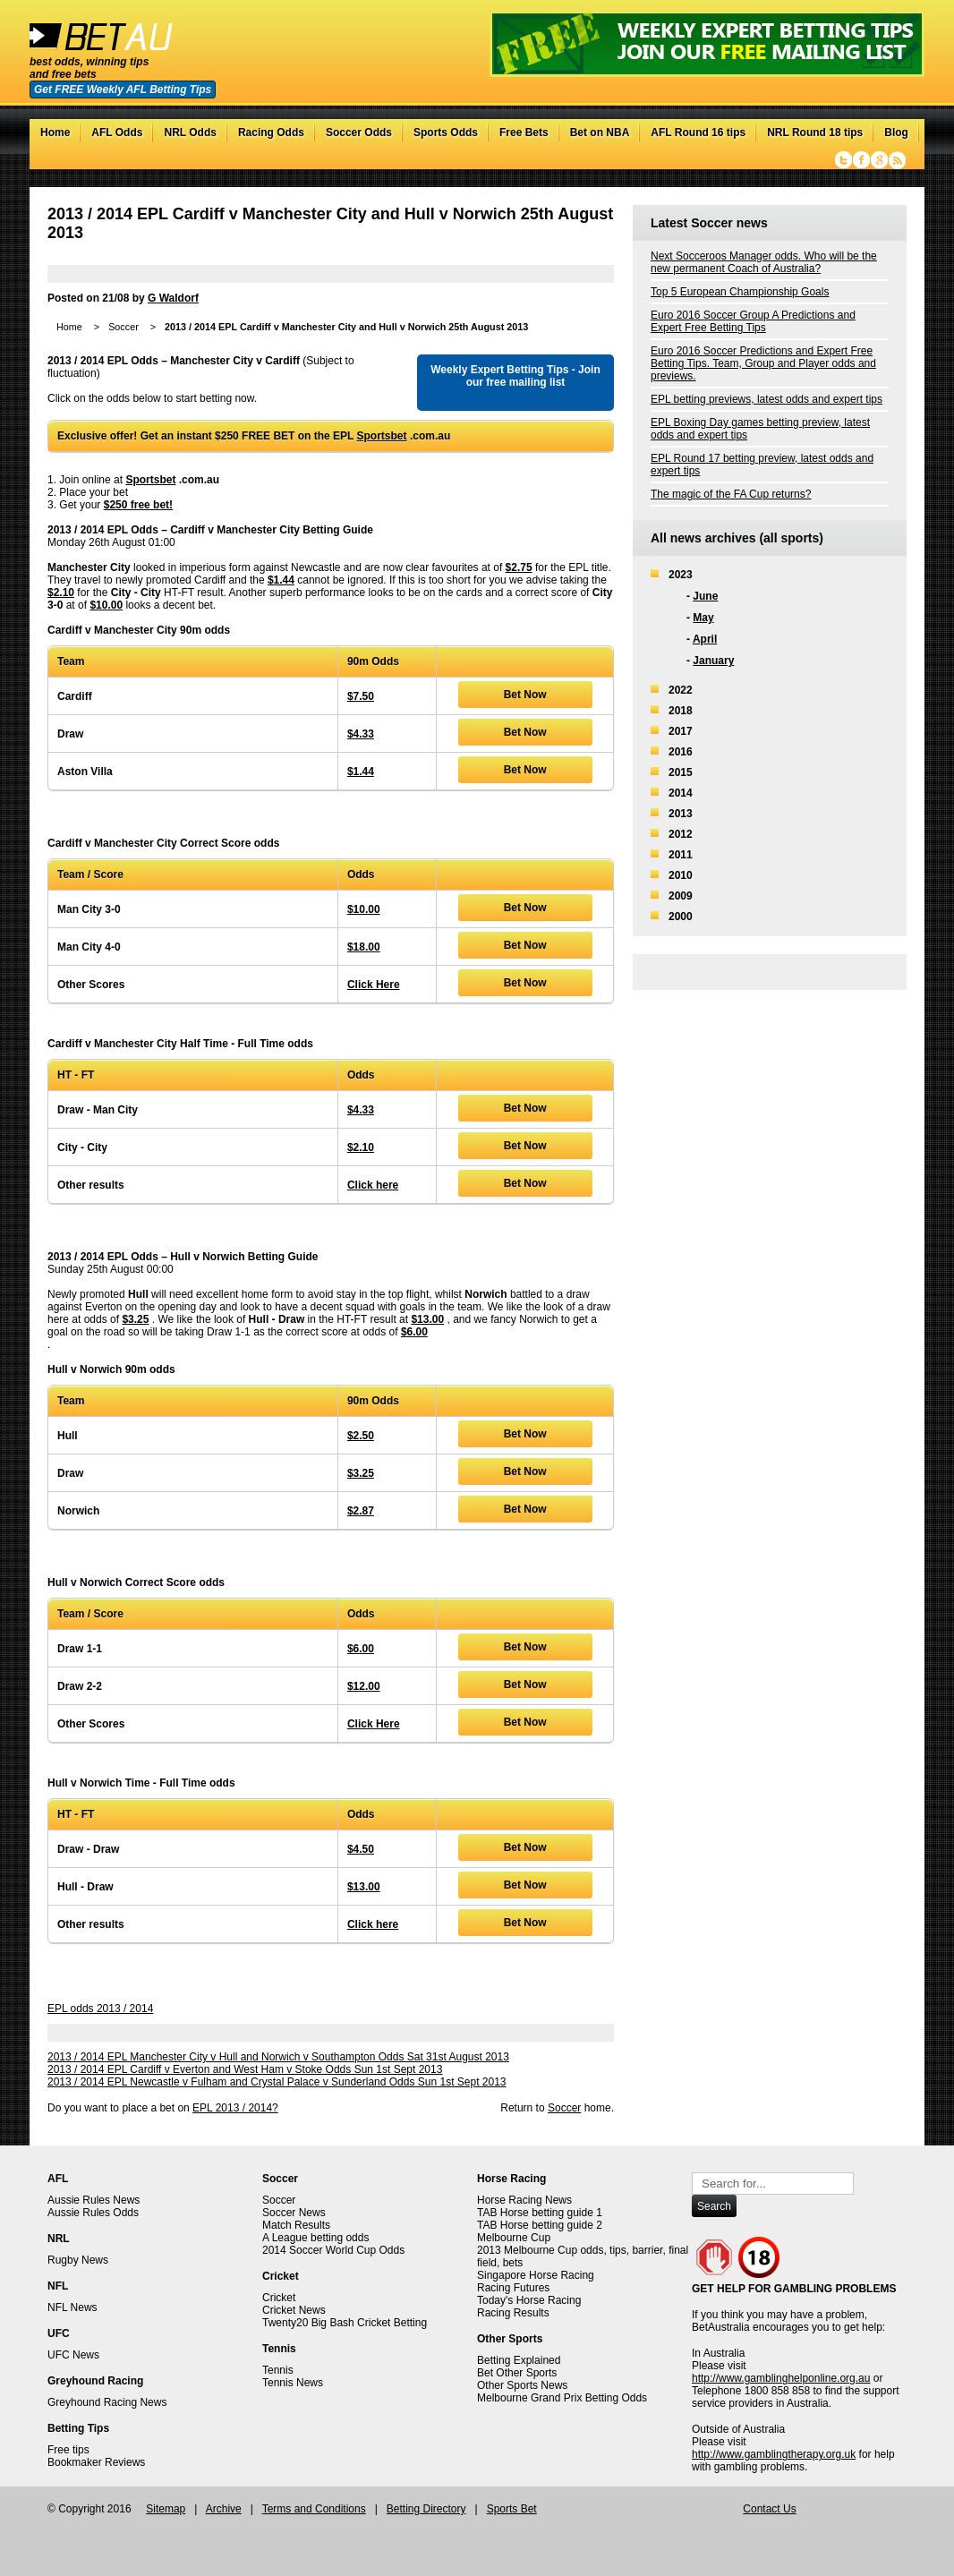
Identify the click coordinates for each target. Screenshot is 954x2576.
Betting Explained (518, 2360)
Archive (224, 2509)
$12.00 (363, 1686)
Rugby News (77, 2260)
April (705, 639)
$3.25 (135, 1319)
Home (55, 132)
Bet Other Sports (517, 2373)
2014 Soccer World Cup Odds (333, 2250)
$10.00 (106, 605)
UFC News (73, 2355)
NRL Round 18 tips (815, 132)
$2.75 (519, 567)
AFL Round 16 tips (698, 132)
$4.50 (360, 1849)
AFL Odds (116, 132)
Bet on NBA (600, 132)
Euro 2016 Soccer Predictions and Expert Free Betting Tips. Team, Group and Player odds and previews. (763, 363)
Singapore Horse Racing (535, 2275)
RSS (897, 160)
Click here (372, 1185)
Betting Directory (426, 2509)
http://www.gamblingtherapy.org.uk (774, 2454)
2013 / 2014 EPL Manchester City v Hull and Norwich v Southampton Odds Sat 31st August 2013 (278, 2057)
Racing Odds (271, 132)
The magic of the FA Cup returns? (731, 494)
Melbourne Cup (513, 2237)
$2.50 (360, 1435)
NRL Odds (190, 132)
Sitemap (165, 2509)
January (713, 660)
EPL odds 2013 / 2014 (100, 2008)
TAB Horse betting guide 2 (539, 2225)
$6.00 (414, 1332)
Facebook (861, 160)
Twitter (843, 160)
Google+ (879, 160)
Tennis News (292, 2382)
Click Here (373, 984)
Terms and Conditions (314, 2509)
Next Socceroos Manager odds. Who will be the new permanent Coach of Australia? (764, 262)
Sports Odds (445, 132)
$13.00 (427, 1319)
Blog (896, 132)
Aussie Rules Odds (93, 2212)
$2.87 (360, 1511)
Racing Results (513, 2313)
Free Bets (524, 132)
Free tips (68, 2450)
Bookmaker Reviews (96, 2462)
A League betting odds (315, 2237)
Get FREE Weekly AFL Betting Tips (122, 89)
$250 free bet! (138, 505)
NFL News (72, 2307)
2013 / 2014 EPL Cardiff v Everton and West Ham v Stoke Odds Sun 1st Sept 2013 (244, 2069)
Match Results (296, 2225)
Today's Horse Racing (529, 2300)
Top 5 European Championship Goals (740, 292)
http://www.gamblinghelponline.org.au (781, 2378)
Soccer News (294, 2212)
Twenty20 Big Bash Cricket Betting (344, 2322)
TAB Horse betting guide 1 (539, 2212)
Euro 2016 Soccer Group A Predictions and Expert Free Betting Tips (753, 321)
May (703, 617)
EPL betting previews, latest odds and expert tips (766, 399)
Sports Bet (512, 2509)
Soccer (123, 326)
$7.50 (360, 696)
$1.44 (281, 580)
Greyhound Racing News (106, 2402)
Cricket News (294, 2310)
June (705, 596)
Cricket (278, 2297)
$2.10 (60, 592)
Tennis (278, 2370)
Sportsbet (382, 436)
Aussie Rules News (93, 2200)
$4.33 (360, 734)
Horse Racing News (524, 2200)
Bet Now (525, 694)
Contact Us (769, 2509)
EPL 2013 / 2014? (235, 2108)
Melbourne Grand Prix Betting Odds (562, 2398)
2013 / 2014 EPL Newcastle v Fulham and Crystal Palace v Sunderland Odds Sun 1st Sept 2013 (277, 2082)
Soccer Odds (359, 132)
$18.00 (363, 947)
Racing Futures (513, 2288)
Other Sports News (522, 2385)
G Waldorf (173, 298)
